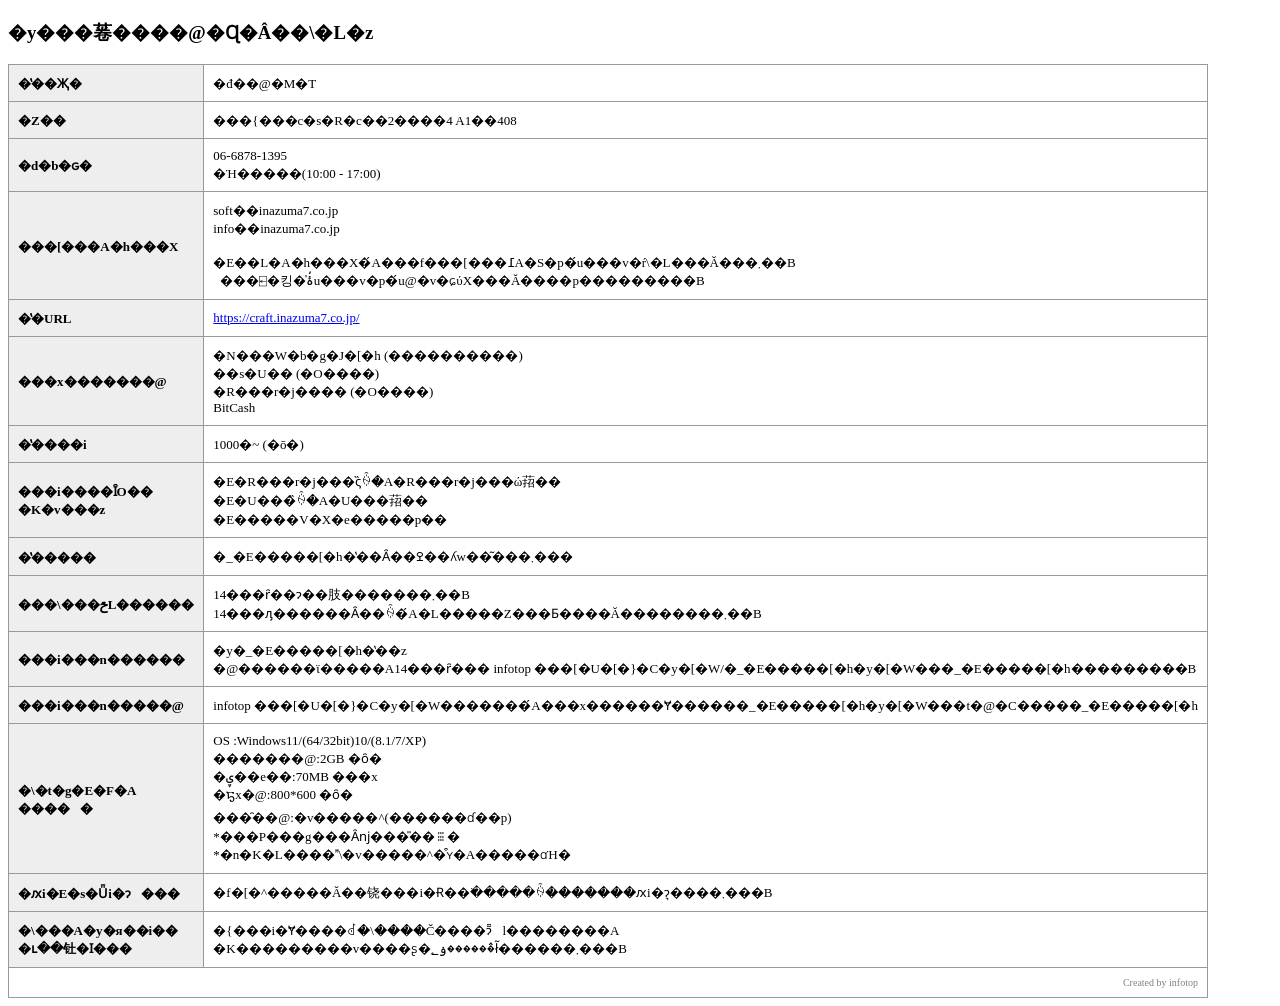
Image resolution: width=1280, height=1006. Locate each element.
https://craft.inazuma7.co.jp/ (286, 317)
